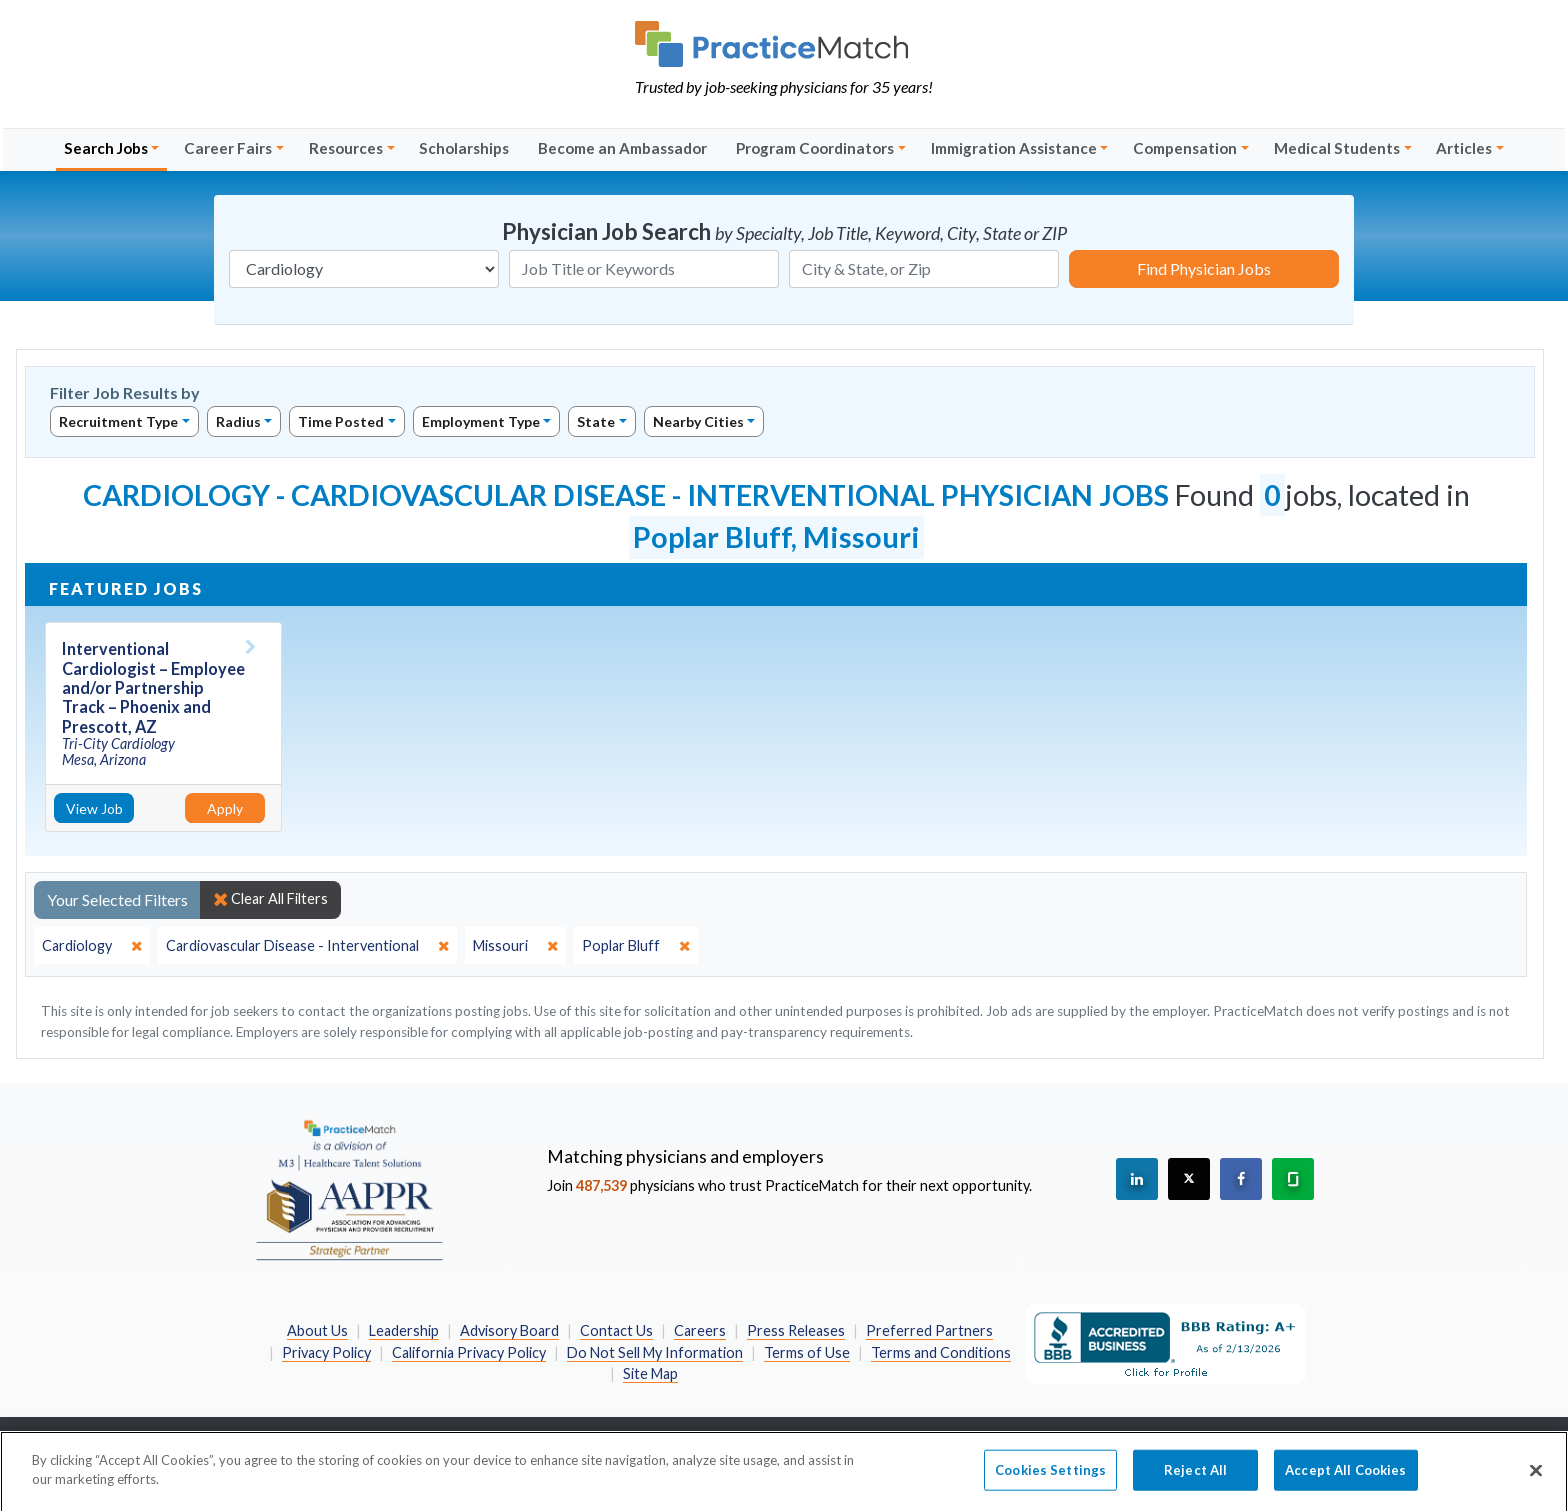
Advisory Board (509, 1330)
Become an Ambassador (622, 148)
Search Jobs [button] (106, 148)
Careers (700, 1330)
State (596, 421)
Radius (238, 421)
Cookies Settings (1050, 1478)
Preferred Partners (929, 1330)
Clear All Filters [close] (270, 899)
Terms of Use (807, 1352)
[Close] (1536, 1479)
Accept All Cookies (1345, 1478)
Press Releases (796, 1330)
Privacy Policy (326, 1352)
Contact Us (616, 1330)
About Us (317, 1330)
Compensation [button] (1185, 148)
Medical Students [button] (1337, 148)
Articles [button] (1464, 148)
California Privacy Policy (469, 1352)
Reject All (1195, 1478)
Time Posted (341, 421)
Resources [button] (346, 148)
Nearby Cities (698, 421)
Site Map (650, 1373)
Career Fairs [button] (228, 148)
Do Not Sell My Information (655, 1352)
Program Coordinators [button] (815, 148)
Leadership (404, 1330)
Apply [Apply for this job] (225, 808)
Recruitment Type (118, 421)
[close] (92, 946)
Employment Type (481, 421)
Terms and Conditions (941, 1352)
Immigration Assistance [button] (1014, 148)
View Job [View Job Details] (94, 808)
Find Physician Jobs (1204, 268)
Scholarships (464, 148)
